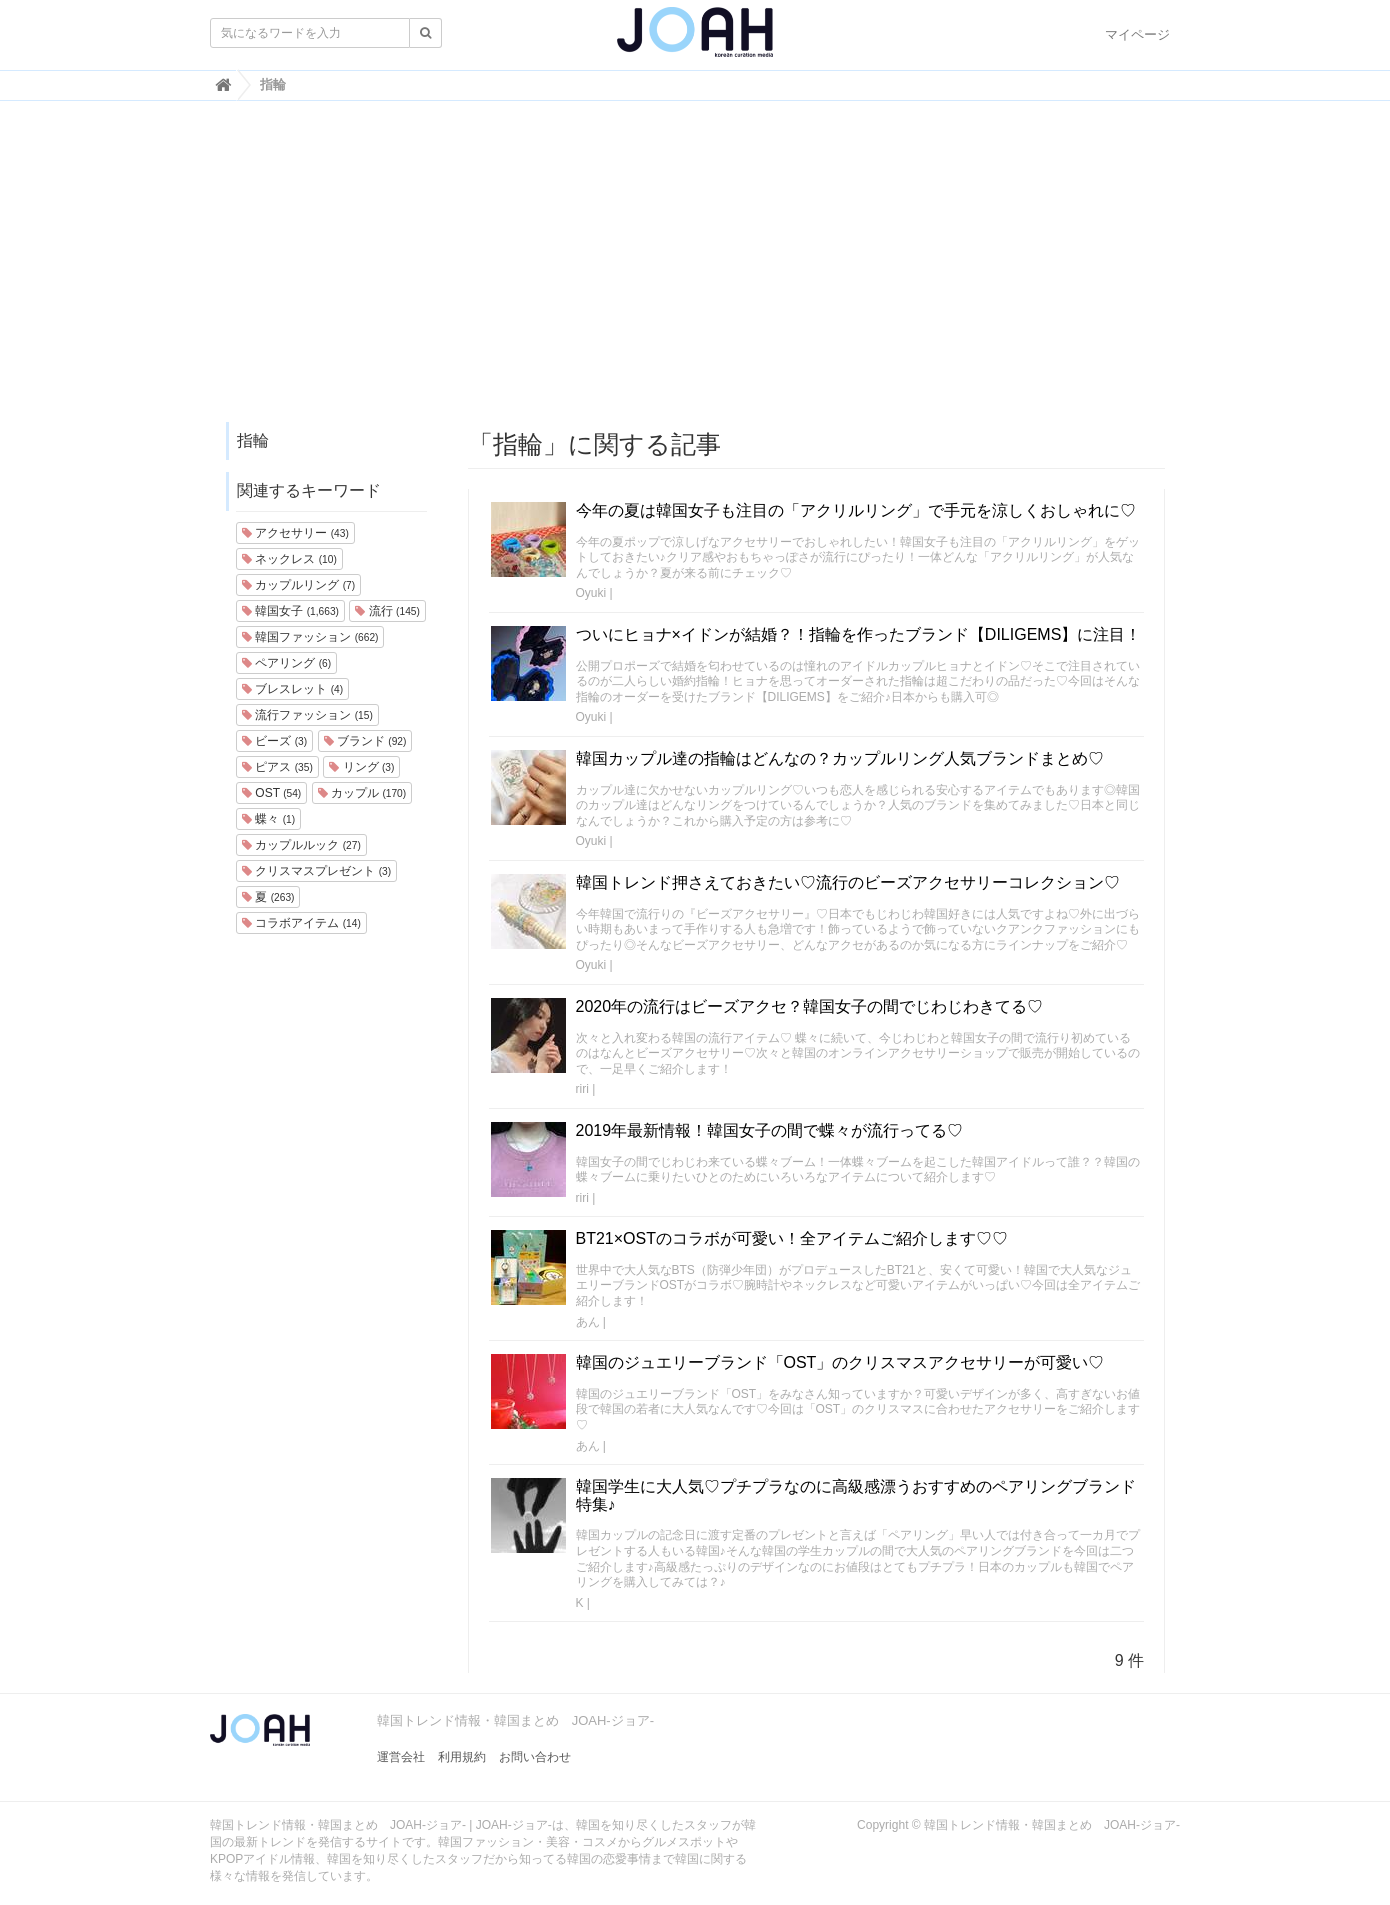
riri (582, 1089)
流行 (387, 611)
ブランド (365, 741)
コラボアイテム (301, 923)
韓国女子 (290, 611)
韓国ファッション (310, 637)
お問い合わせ (535, 1757)
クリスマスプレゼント (316, 871)
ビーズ (274, 741)
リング (361, 767)
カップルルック (301, 845)
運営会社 (401, 1757)
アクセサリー (295, 533)
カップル (362, 793)
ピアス (277, 767)
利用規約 (462, 1757)
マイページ (1137, 34)
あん (588, 1322)
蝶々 (268, 819)
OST (271, 793)
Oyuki (591, 593)
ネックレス (289, 559)
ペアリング (286, 663)
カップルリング (298, 585)
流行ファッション (307, 715)
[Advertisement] (695, 271)
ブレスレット (292, 689)
